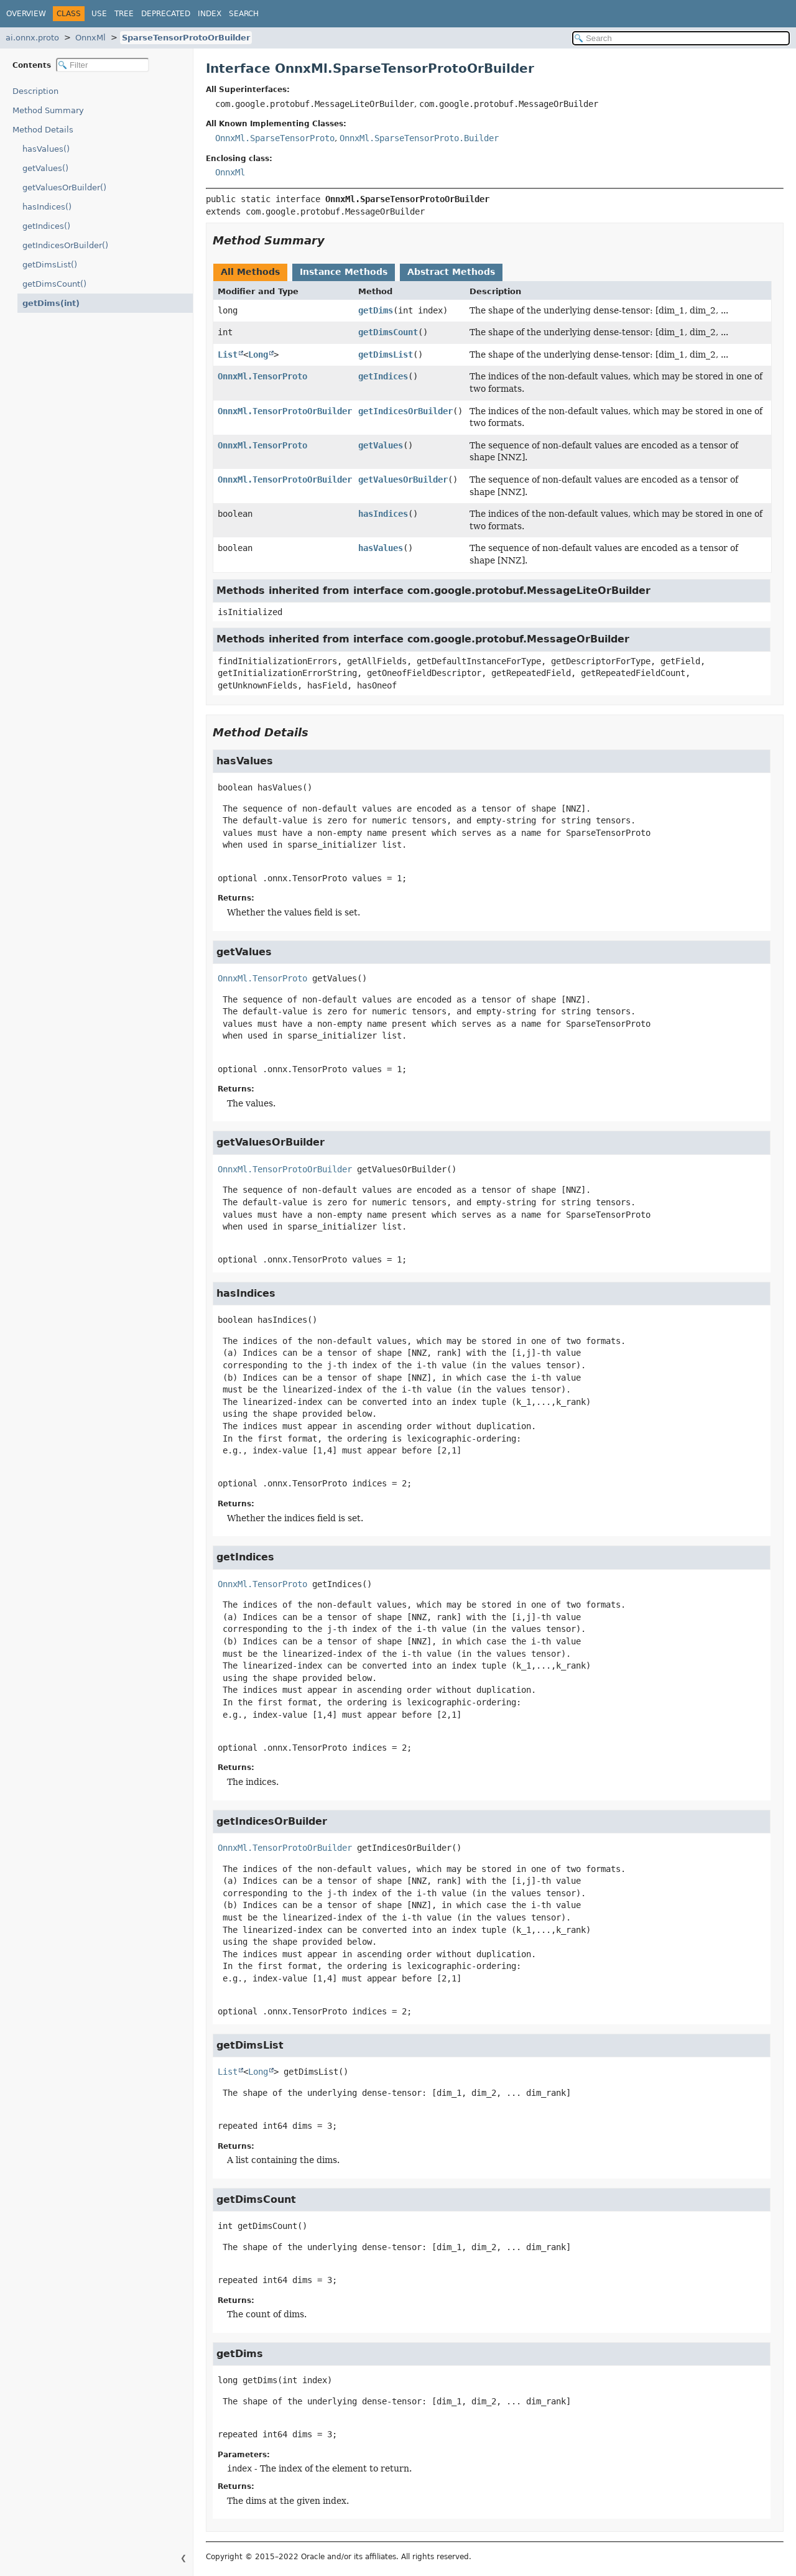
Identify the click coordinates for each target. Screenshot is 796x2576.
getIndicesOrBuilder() (65, 245)
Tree (124, 13)
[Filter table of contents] (102, 65)
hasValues (380, 548)
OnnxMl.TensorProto (262, 376)
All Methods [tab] (250, 272)
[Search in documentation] (681, 38)
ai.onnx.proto (32, 37)
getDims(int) (47, 303)
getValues (380, 445)
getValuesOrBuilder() (64, 187)
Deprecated (165, 13)
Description (38, 91)
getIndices (383, 376)
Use (99, 13)
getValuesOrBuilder (403, 479)
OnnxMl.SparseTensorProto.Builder (419, 138)
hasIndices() (47, 206)
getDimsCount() (54, 284)
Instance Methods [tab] (343, 272)
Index (209, 13)
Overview (26, 13)
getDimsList (385, 354)
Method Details (42, 129)
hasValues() (46, 149)
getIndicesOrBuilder (405, 411)
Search (244, 13)
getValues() (45, 168)
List (228, 354)
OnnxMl (90, 37)
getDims (375, 310)
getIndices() (46, 226)
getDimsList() (49, 264)
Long (258, 354)
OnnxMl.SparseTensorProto (275, 138)
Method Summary (48, 110)
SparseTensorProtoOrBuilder (186, 37)
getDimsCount (388, 332)
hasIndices (383, 514)
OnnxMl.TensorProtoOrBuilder (285, 411)
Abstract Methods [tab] (451, 272)
